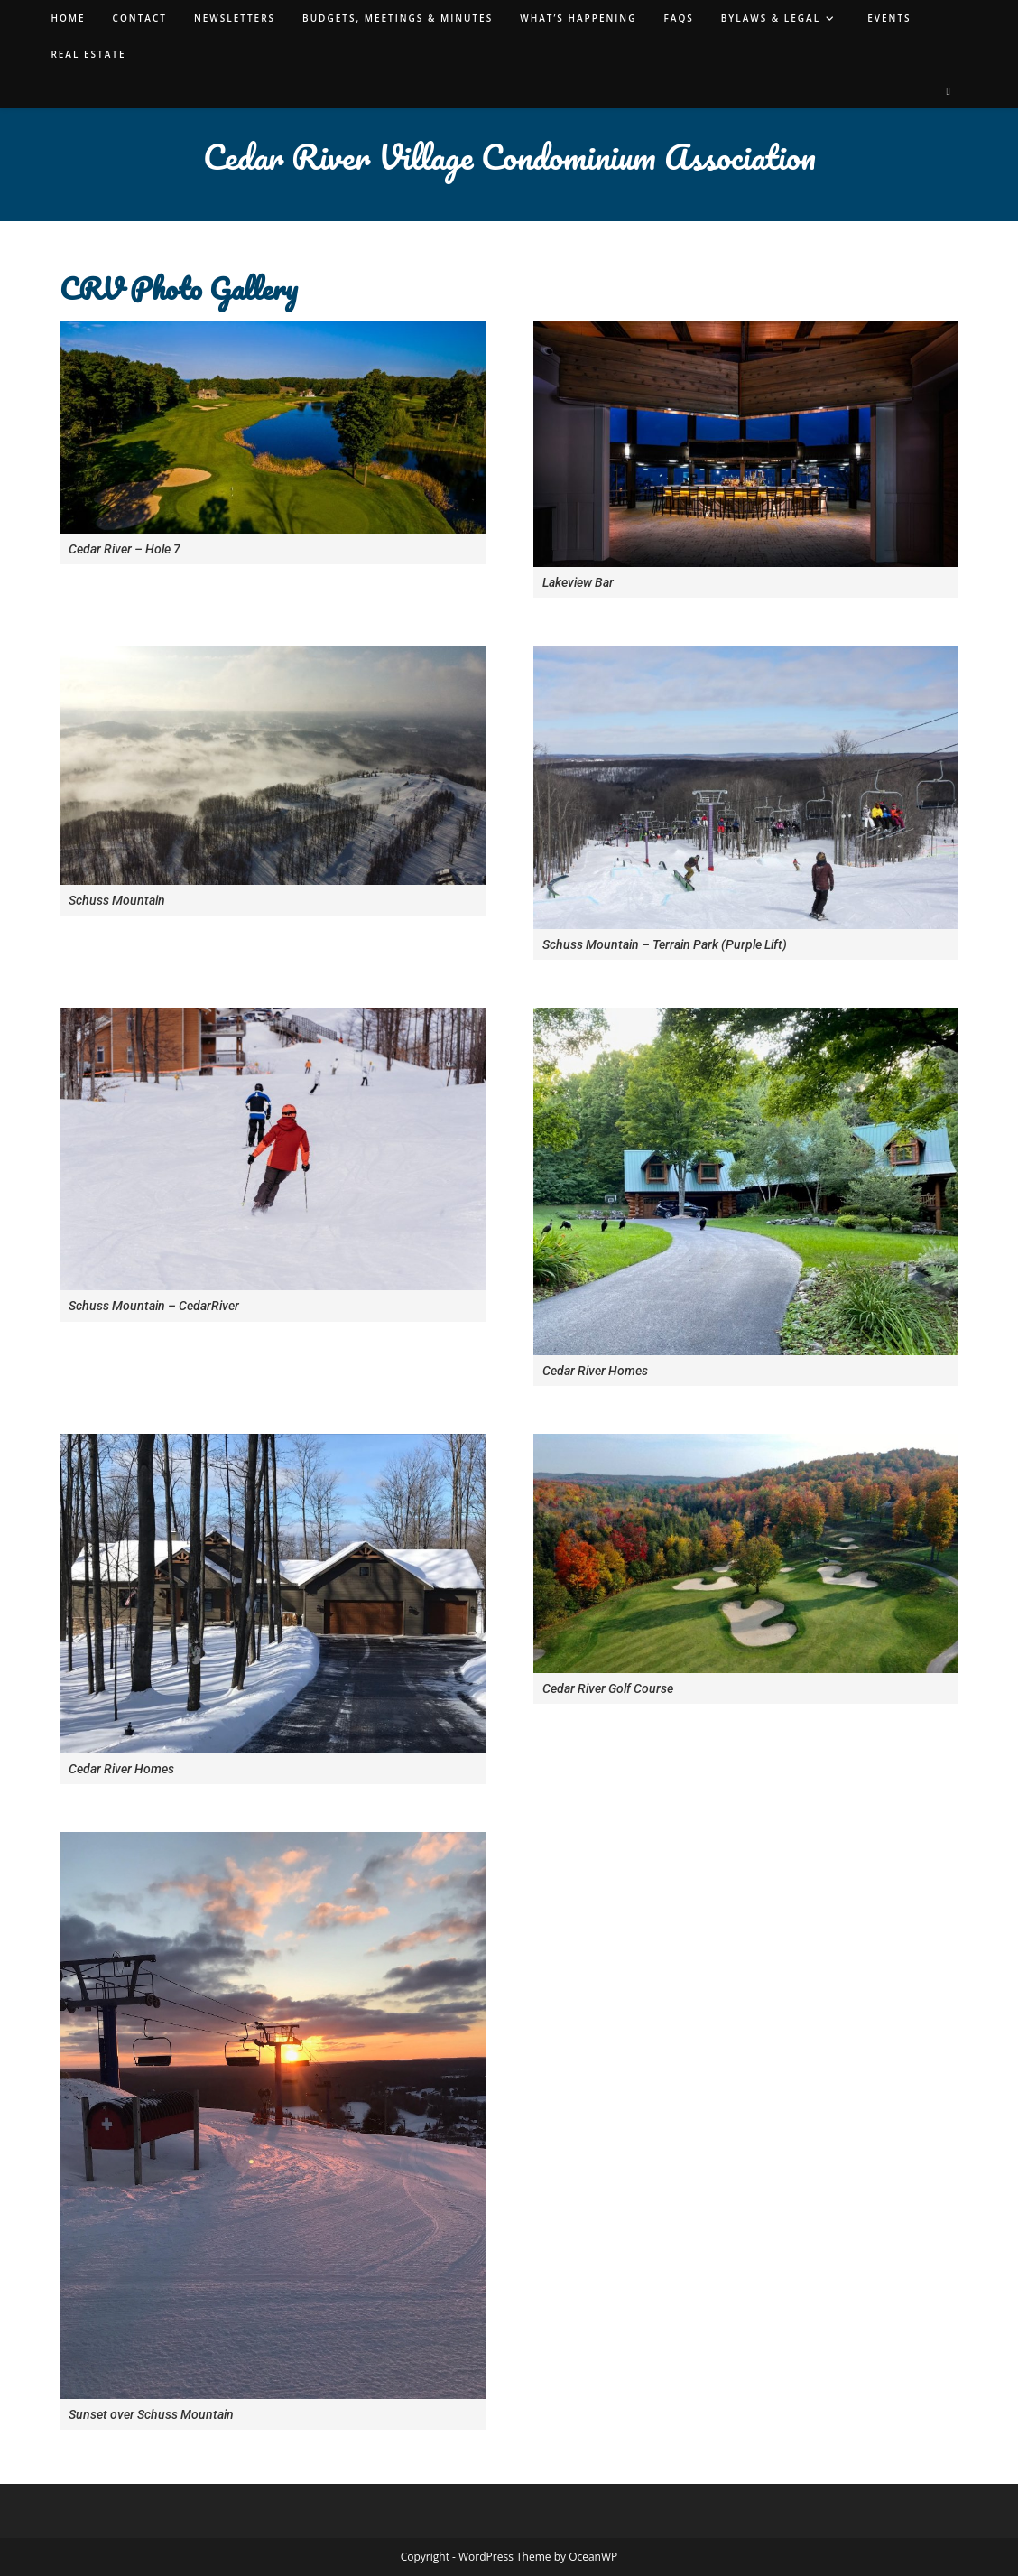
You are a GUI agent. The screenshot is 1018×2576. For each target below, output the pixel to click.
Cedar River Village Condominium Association (509, 156)
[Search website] (948, 91)
